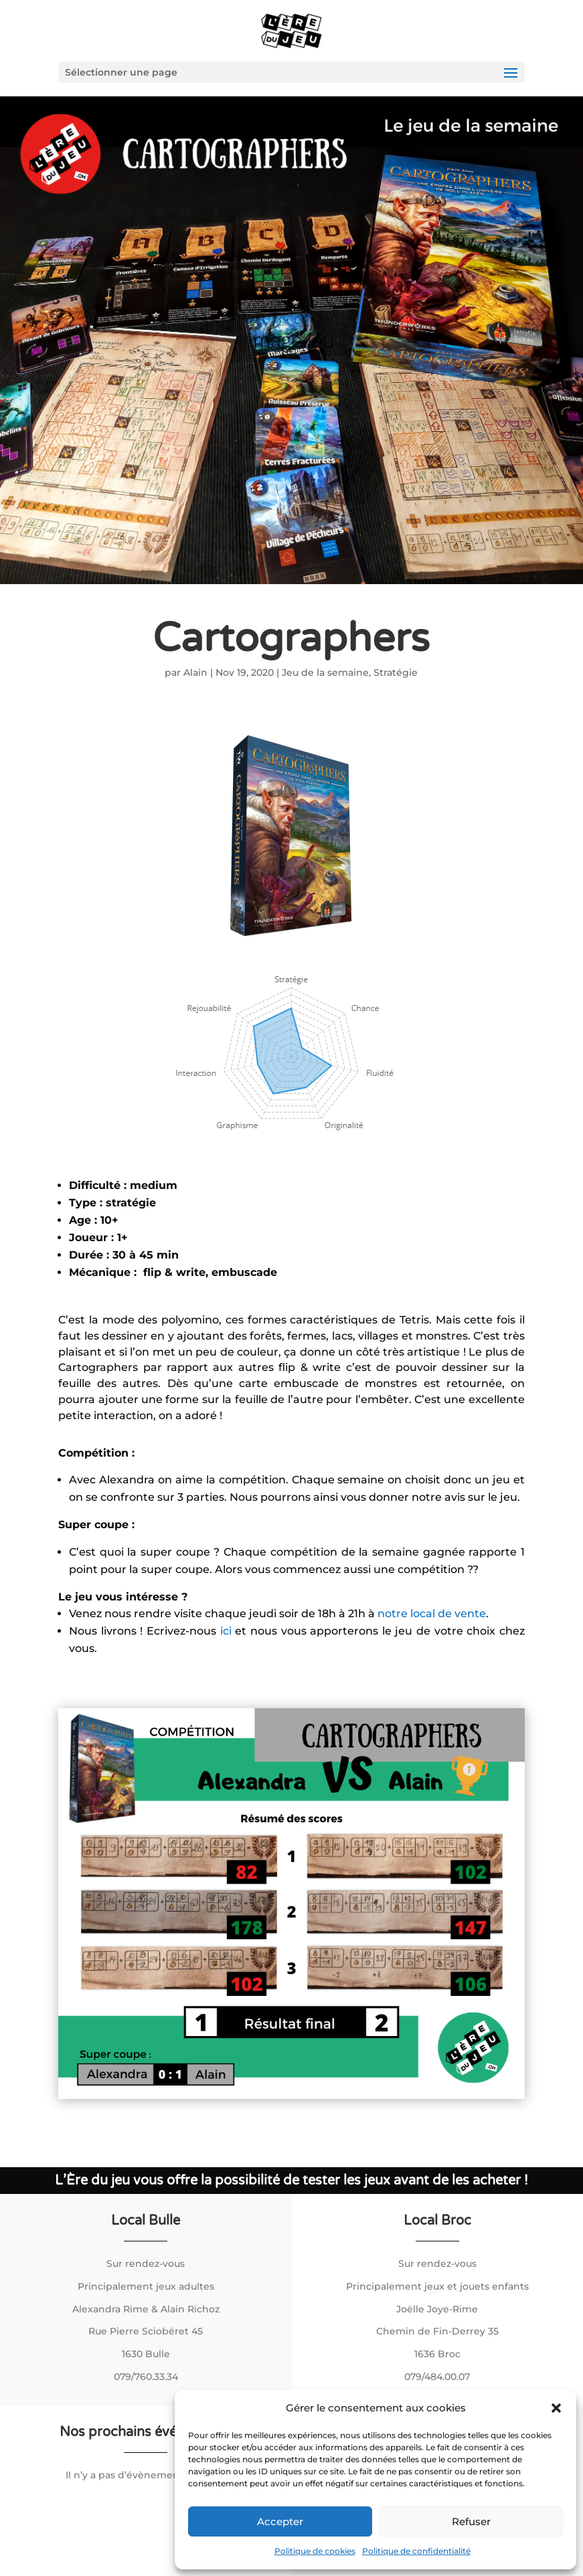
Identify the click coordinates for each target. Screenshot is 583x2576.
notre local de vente (432, 1613)
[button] (556, 2408)
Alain (195, 672)
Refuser (471, 2521)
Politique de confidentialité (416, 2551)
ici (228, 1631)
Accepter (280, 2521)
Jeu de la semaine (325, 672)
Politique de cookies (314, 2551)
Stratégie (395, 672)
